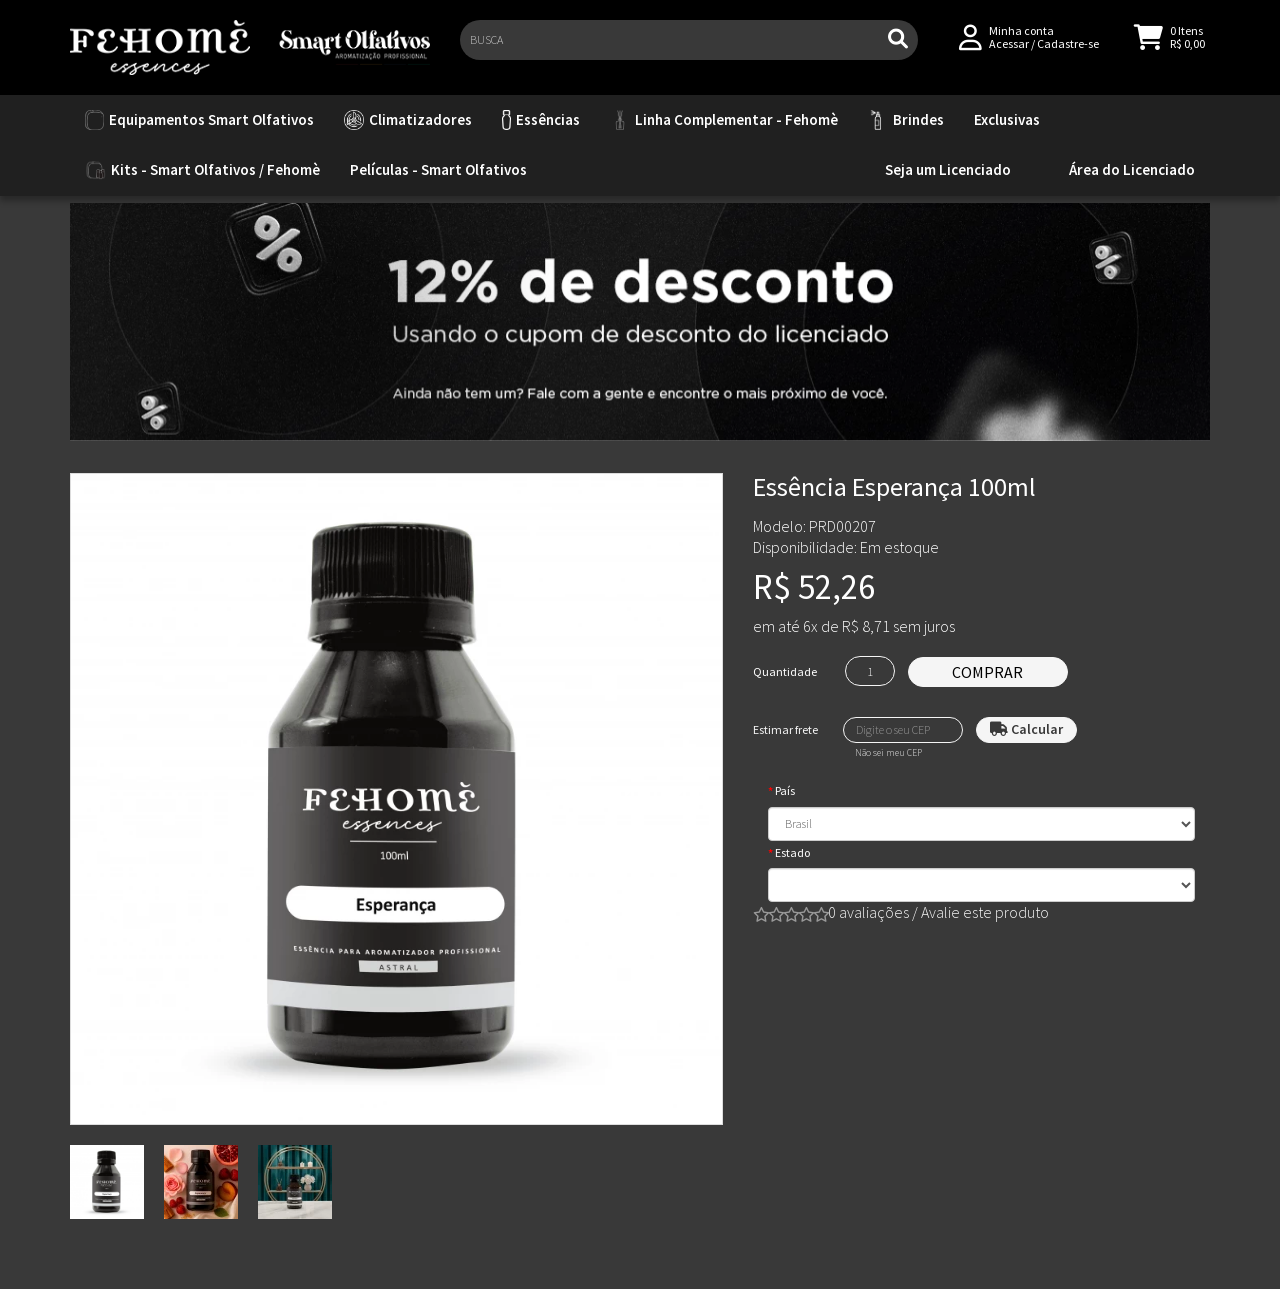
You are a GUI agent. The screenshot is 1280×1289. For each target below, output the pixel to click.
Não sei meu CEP (888, 753)
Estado (792, 852)
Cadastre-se (1068, 51)
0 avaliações (868, 912)
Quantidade (785, 671)
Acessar (1009, 51)
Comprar (987, 672)
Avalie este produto (985, 912)
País (785, 790)
